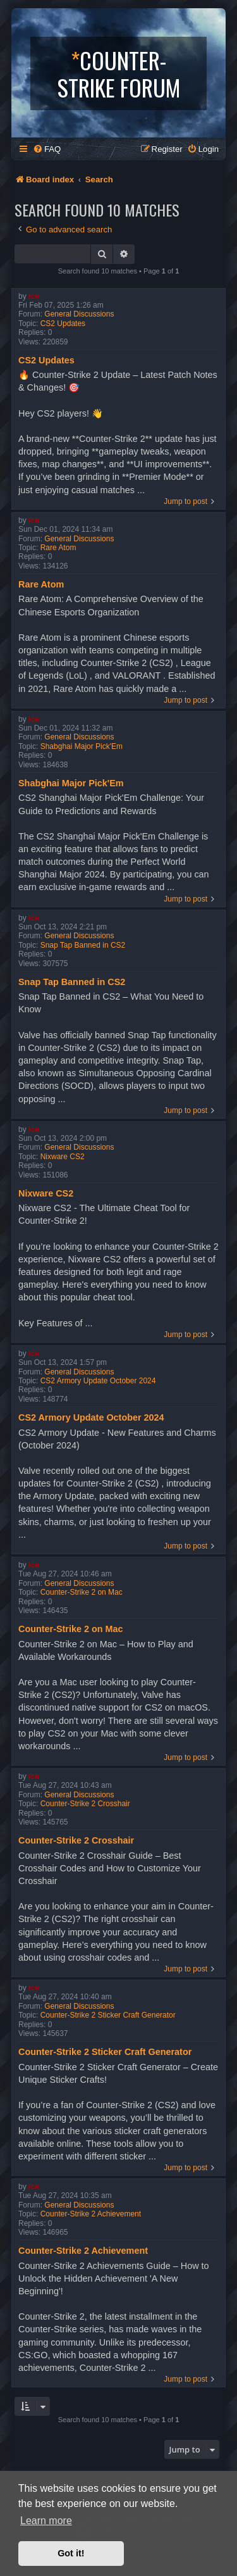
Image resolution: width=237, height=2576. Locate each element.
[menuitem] (47, 149)
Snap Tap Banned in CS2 (83, 945)
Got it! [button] (71, 2553)
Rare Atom (58, 547)
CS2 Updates (62, 323)
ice (33, 296)
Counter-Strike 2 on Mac (81, 1592)
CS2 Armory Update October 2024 (98, 1380)
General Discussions (79, 314)
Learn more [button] (46, 2520)
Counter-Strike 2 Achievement (90, 2213)
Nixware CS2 (62, 1156)
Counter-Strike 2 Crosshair (85, 1803)
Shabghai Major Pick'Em (81, 746)
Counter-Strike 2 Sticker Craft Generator (108, 2015)
